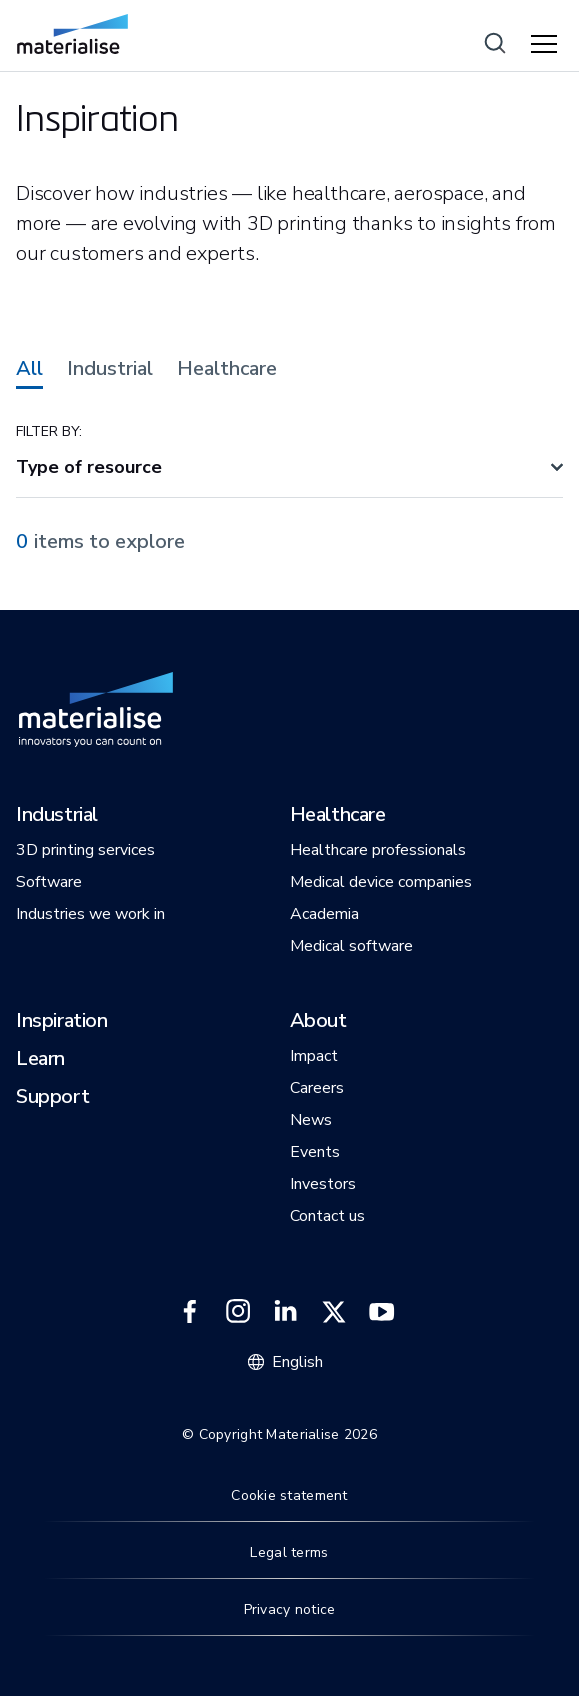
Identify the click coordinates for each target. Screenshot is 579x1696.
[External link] (190, 1312)
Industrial (110, 369)
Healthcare (227, 369)
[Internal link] (72, 34)
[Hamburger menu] (547, 45)
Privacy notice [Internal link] (290, 1609)
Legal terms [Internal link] (289, 1552)
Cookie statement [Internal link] (289, 1495)
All (29, 369)
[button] (57, 816)
